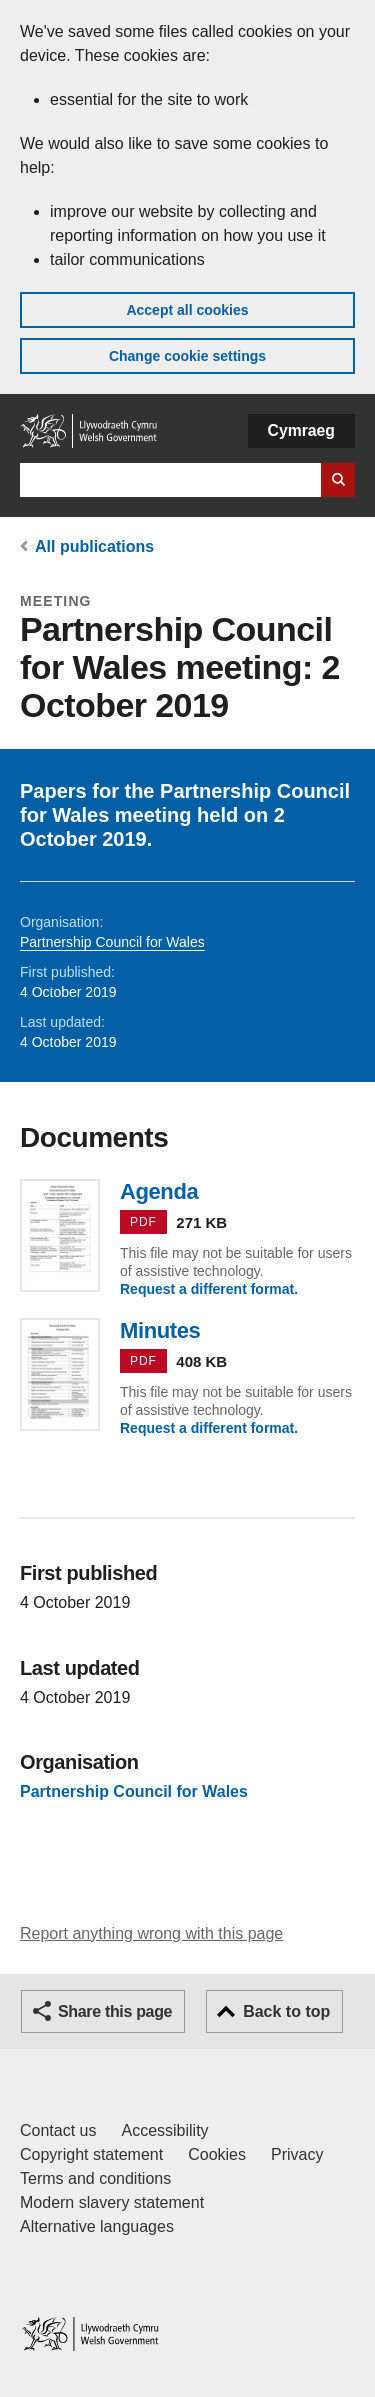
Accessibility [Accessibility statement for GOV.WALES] (164, 2130)
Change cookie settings (187, 356)
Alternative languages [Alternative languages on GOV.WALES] (97, 2226)
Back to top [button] (286, 2011)
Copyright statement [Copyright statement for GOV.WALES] (91, 2154)
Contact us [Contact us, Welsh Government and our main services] (58, 2130)
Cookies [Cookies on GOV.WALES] (217, 2154)
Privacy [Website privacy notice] (297, 2154)
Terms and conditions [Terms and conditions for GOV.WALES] (95, 2178)
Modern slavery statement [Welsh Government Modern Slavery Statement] (112, 2202)
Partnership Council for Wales (112, 942)
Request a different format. (209, 1289)
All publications (94, 546)
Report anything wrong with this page (151, 1933)
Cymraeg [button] (301, 430)
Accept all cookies (187, 310)
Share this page (115, 2011)
